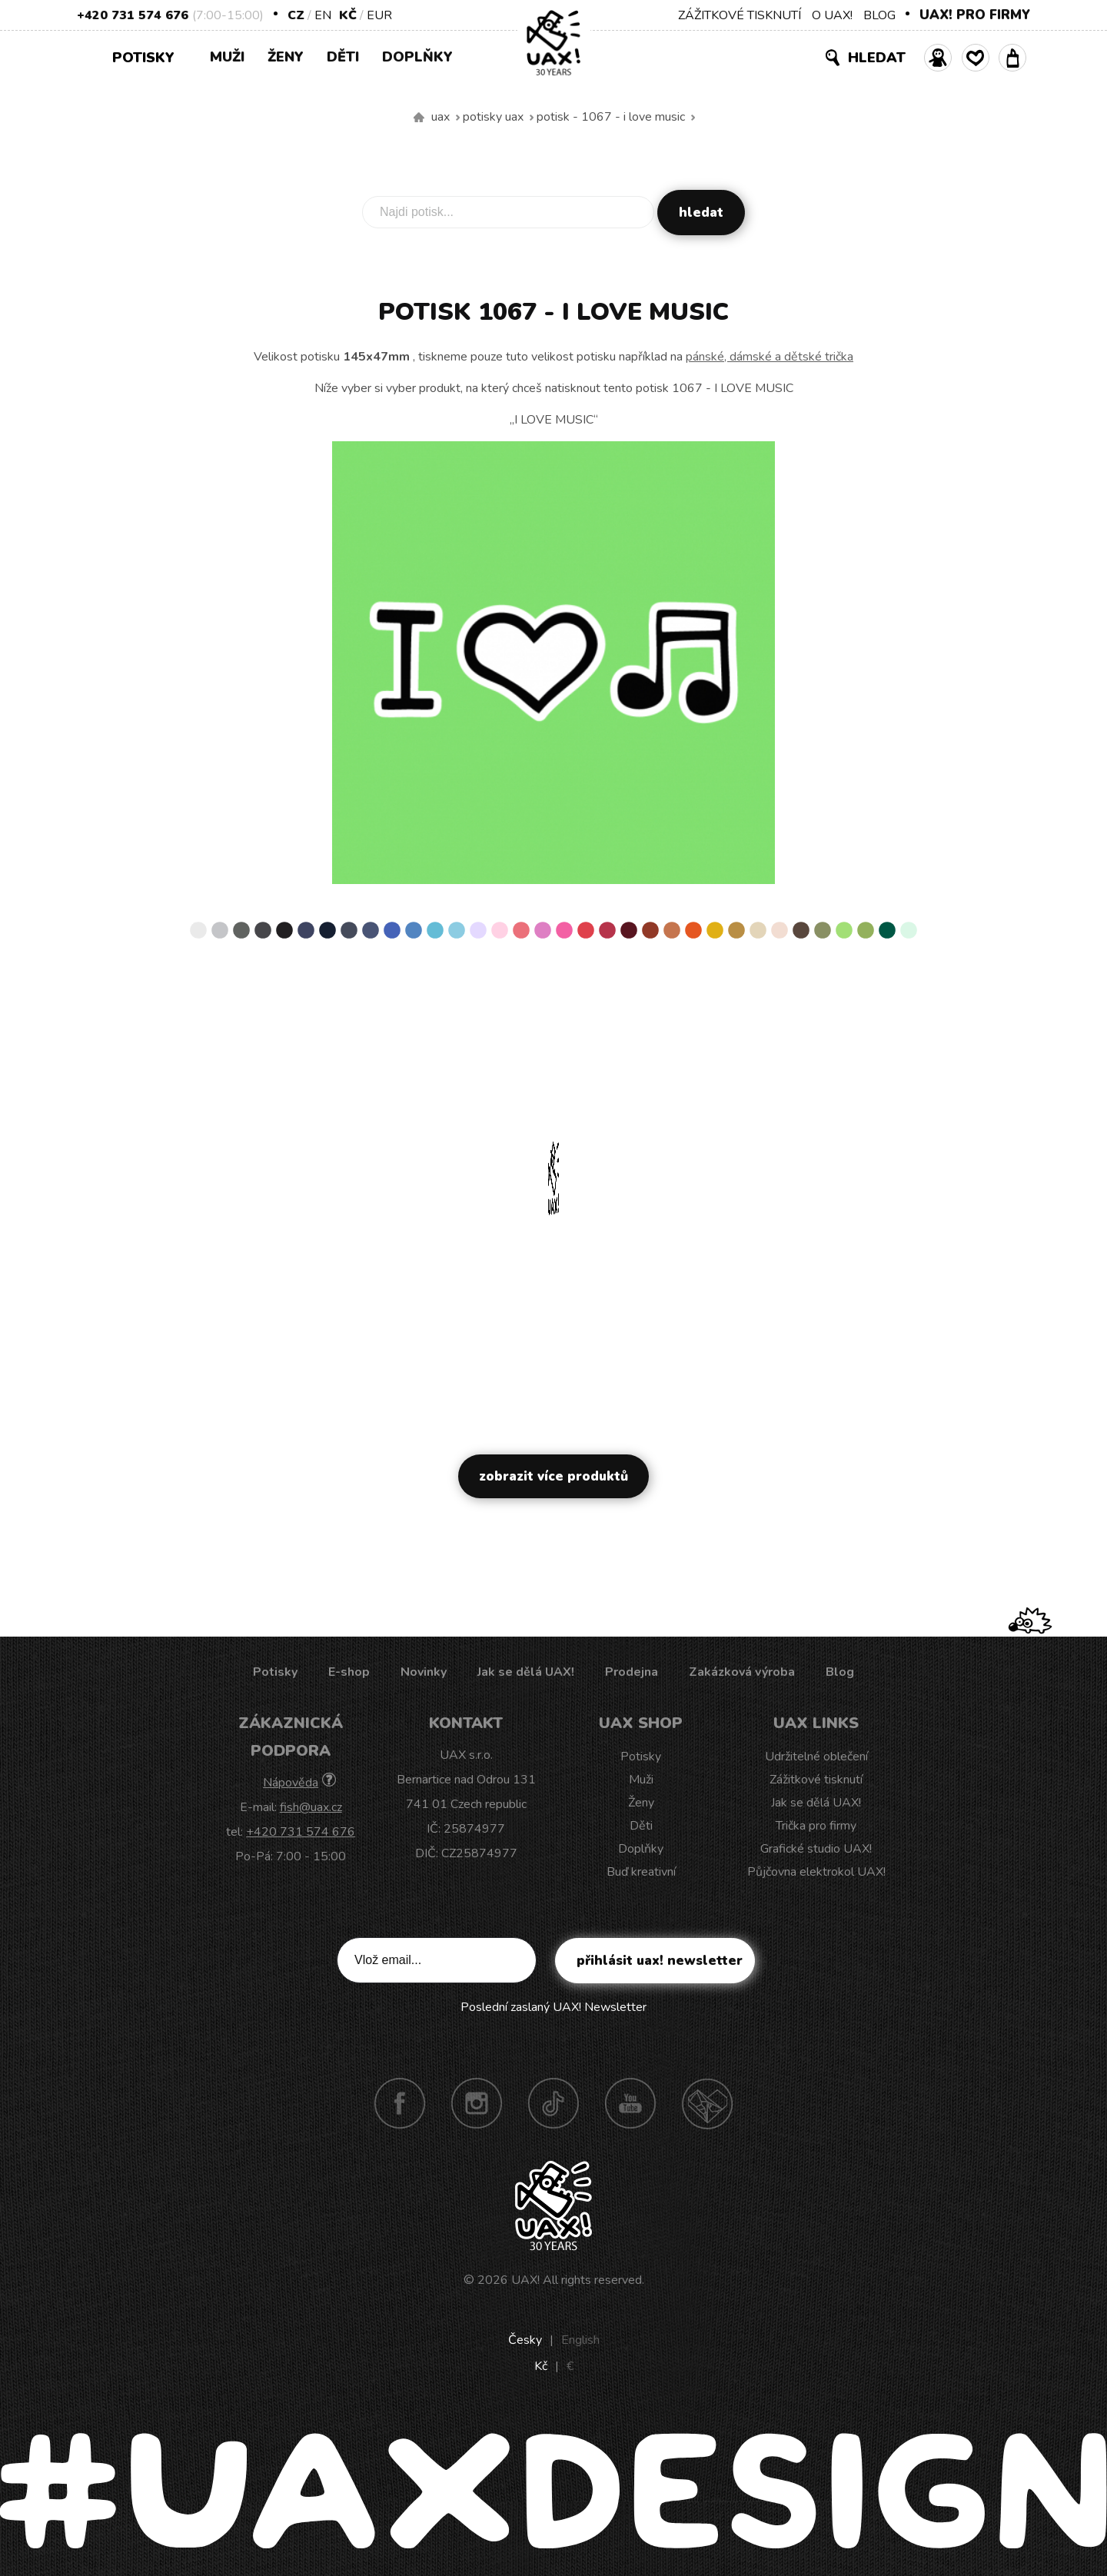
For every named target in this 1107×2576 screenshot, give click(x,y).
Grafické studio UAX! (816, 1848)
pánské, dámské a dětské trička (769, 356)
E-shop (349, 1672)
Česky (525, 2340)
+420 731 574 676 (132, 15)
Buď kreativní (641, 1871)
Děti (343, 57)
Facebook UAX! (400, 2103)
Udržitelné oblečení (816, 1756)
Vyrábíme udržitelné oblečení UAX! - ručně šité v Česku (419, 117)
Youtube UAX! (630, 2103)
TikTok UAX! (553, 2103)
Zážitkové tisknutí (816, 1779)
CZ (296, 15)
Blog (840, 1672)
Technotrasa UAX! (707, 2103)
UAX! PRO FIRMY (974, 15)
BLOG (879, 15)
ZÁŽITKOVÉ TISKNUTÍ (739, 15)
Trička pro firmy (816, 1825)
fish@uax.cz (311, 1807)
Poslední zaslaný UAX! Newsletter (553, 2007)
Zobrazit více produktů (553, 1476)
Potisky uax (493, 116)
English (580, 2340)
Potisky (149, 56)
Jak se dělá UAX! (525, 1672)
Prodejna (631, 1672)
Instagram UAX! (476, 2103)
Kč (348, 15)
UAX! (525, 2280)
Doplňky (417, 57)
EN (322, 15)
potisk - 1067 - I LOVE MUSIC (611, 116)
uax (440, 116)
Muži (227, 57)
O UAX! (832, 15)
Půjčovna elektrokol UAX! (816, 1871)
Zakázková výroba (742, 1672)
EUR (379, 15)
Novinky (424, 1672)
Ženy (286, 57)
